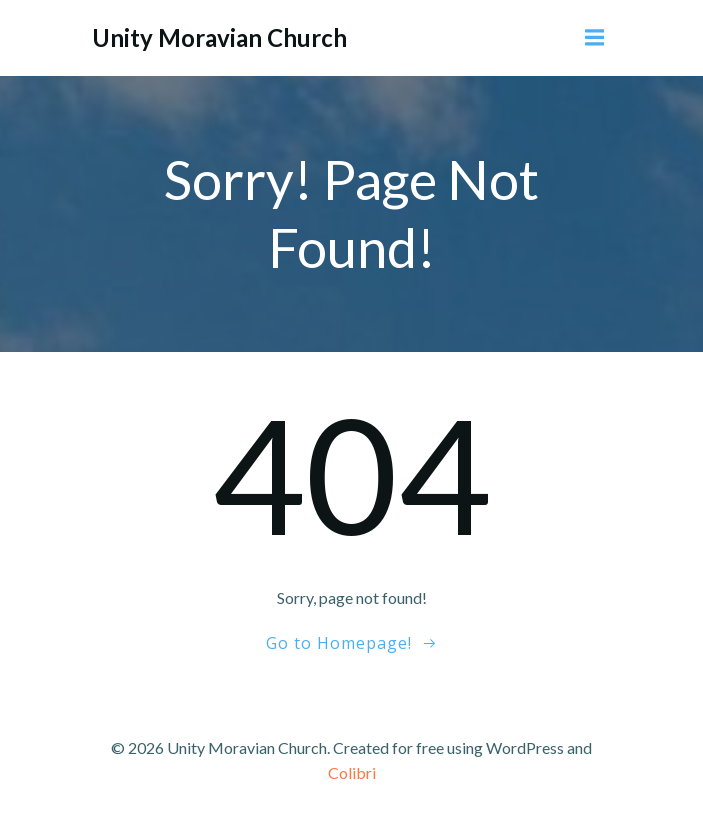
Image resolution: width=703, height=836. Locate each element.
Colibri (352, 772)
